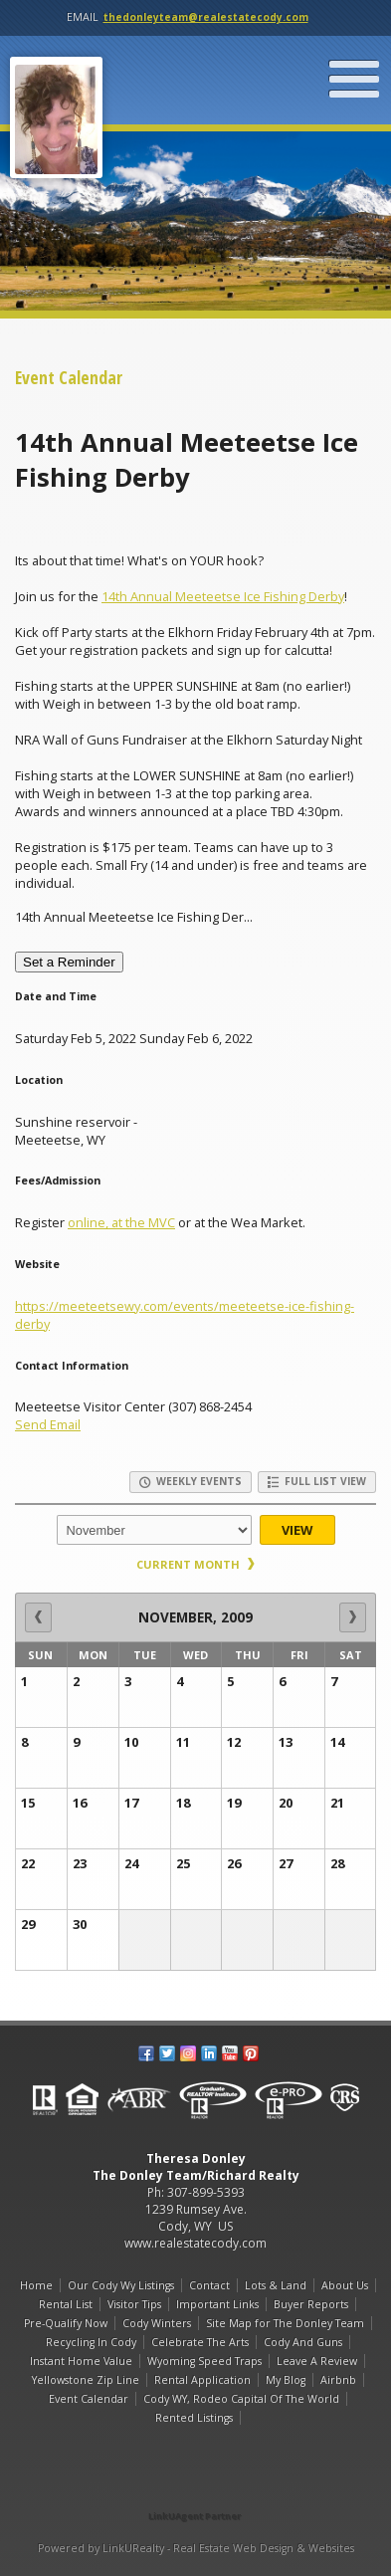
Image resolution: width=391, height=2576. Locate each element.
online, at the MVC (121, 1222)
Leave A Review (317, 2361)
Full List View (317, 1481)
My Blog (285, 2380)
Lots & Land (275, 2285)
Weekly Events (190, 1481)
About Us (344, 2285)
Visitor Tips (134, 2304)
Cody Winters (156, 2323)
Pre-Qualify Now (65, 2323)
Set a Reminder (69, 962)
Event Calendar (88, 2399)
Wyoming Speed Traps (204, 2361)
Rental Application (202, 2380)
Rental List (66, 2304)
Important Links (217, 2304)
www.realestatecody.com (195, 2243)
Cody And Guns (303, 2342)
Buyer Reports (311, 2304)
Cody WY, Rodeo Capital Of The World (241, 2399)
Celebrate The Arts (200, 2342)
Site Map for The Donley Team (285, 2323)
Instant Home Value (81, 2361)
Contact (209, 2285)
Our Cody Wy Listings (121, 2285)
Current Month (195, 1564)
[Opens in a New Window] (196, 2488)
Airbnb (338, 2380)
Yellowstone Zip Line (85, 2380)
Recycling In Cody (91, 2342)
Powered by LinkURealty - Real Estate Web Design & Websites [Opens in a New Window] (196, 2548)
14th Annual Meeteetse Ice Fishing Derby (222, 596)
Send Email (48, 1424)
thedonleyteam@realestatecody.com (205, 17)
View (297, 1530)
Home (36, 2285)
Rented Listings (194, 2418)
